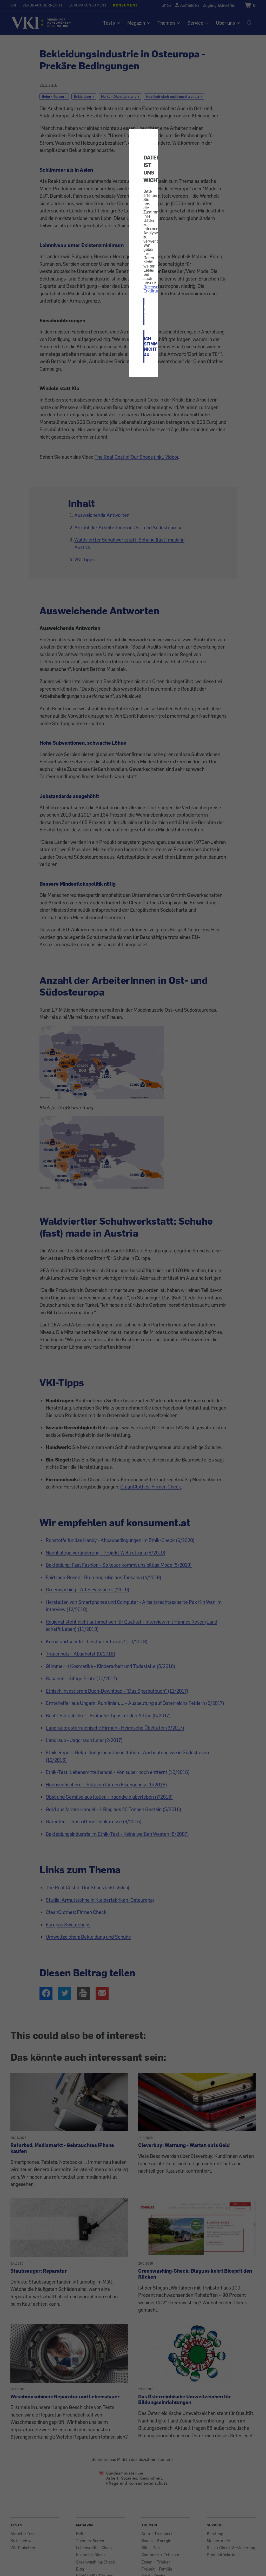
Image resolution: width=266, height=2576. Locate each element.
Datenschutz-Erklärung (155, 288)
